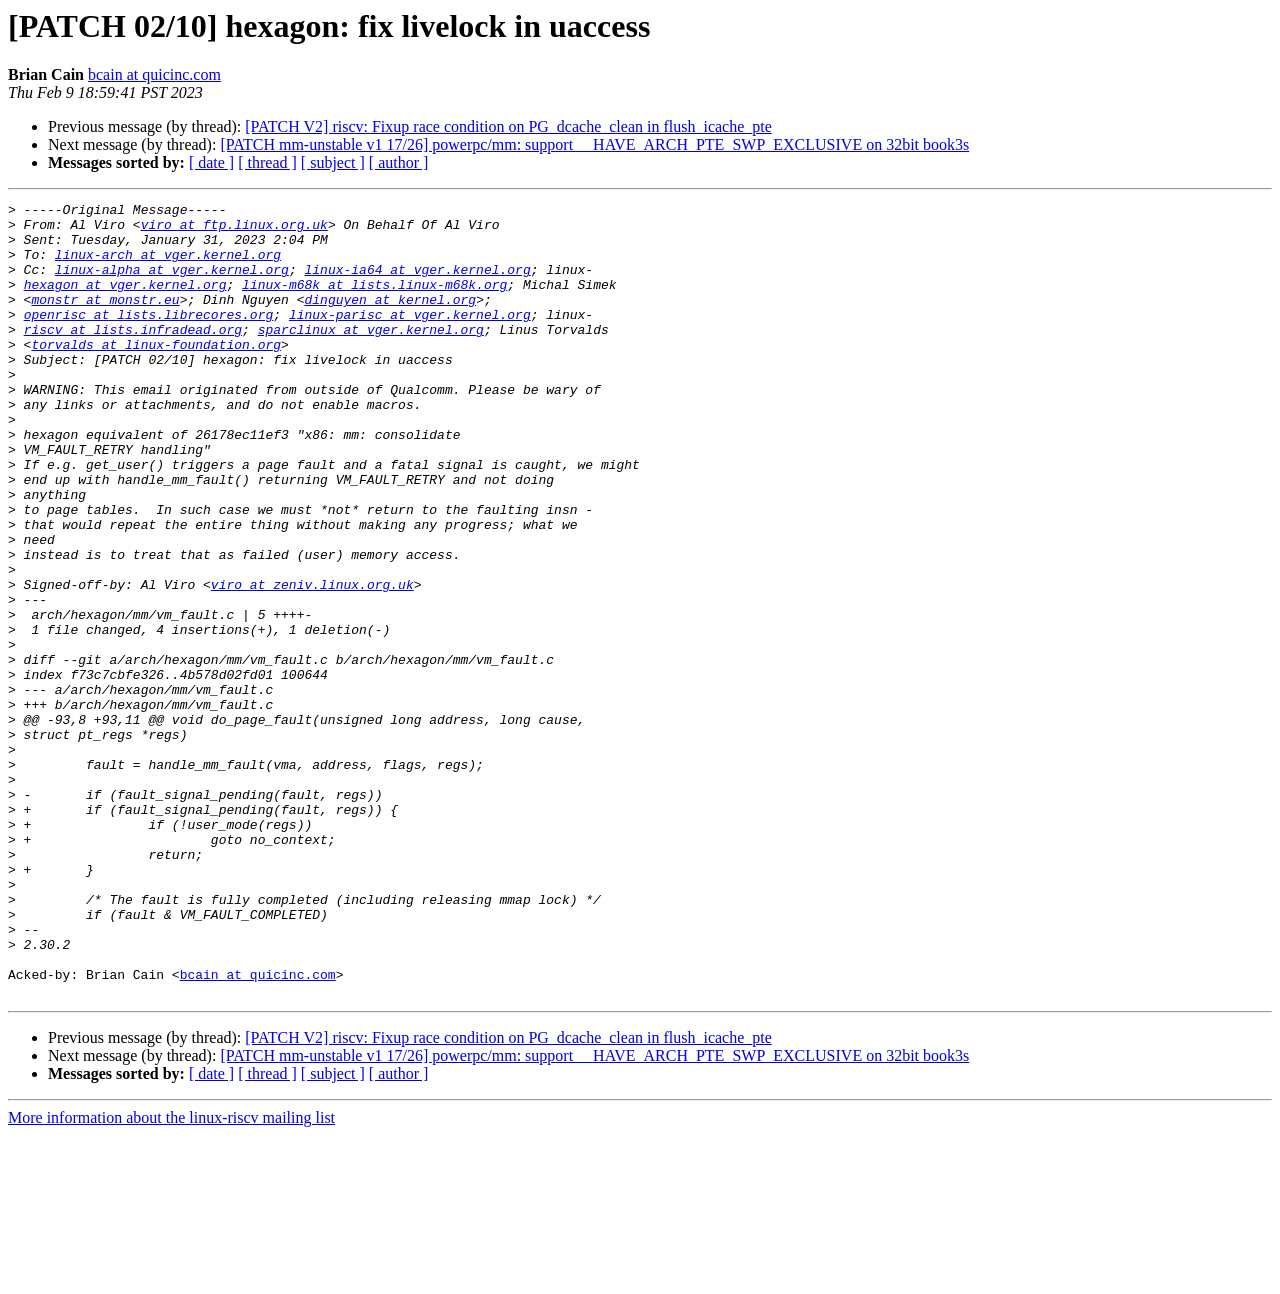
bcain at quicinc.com (154, 74)
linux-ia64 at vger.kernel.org (417, 284)
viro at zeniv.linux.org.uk (312, 662)
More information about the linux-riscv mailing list (171, 1276)
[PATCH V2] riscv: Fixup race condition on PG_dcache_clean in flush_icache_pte (508, 126)
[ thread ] (267, 162)
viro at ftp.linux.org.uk (234, 230)
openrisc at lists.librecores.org (149, 338)
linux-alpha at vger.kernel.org (172, 284)
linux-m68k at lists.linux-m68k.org (374, 302)
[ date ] (211, 162)
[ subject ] (333, 162)
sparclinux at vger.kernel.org (371, 356)
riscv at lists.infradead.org (133, 356)
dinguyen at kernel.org (390, 320)
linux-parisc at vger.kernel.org (410, 338)
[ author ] (399, 162)
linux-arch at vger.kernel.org (168, 266)
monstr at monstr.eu (105, 320)
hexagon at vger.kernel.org (125, 302)
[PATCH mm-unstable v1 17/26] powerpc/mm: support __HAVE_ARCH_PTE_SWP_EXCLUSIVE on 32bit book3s (594, 144)
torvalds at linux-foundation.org (156, 374)
